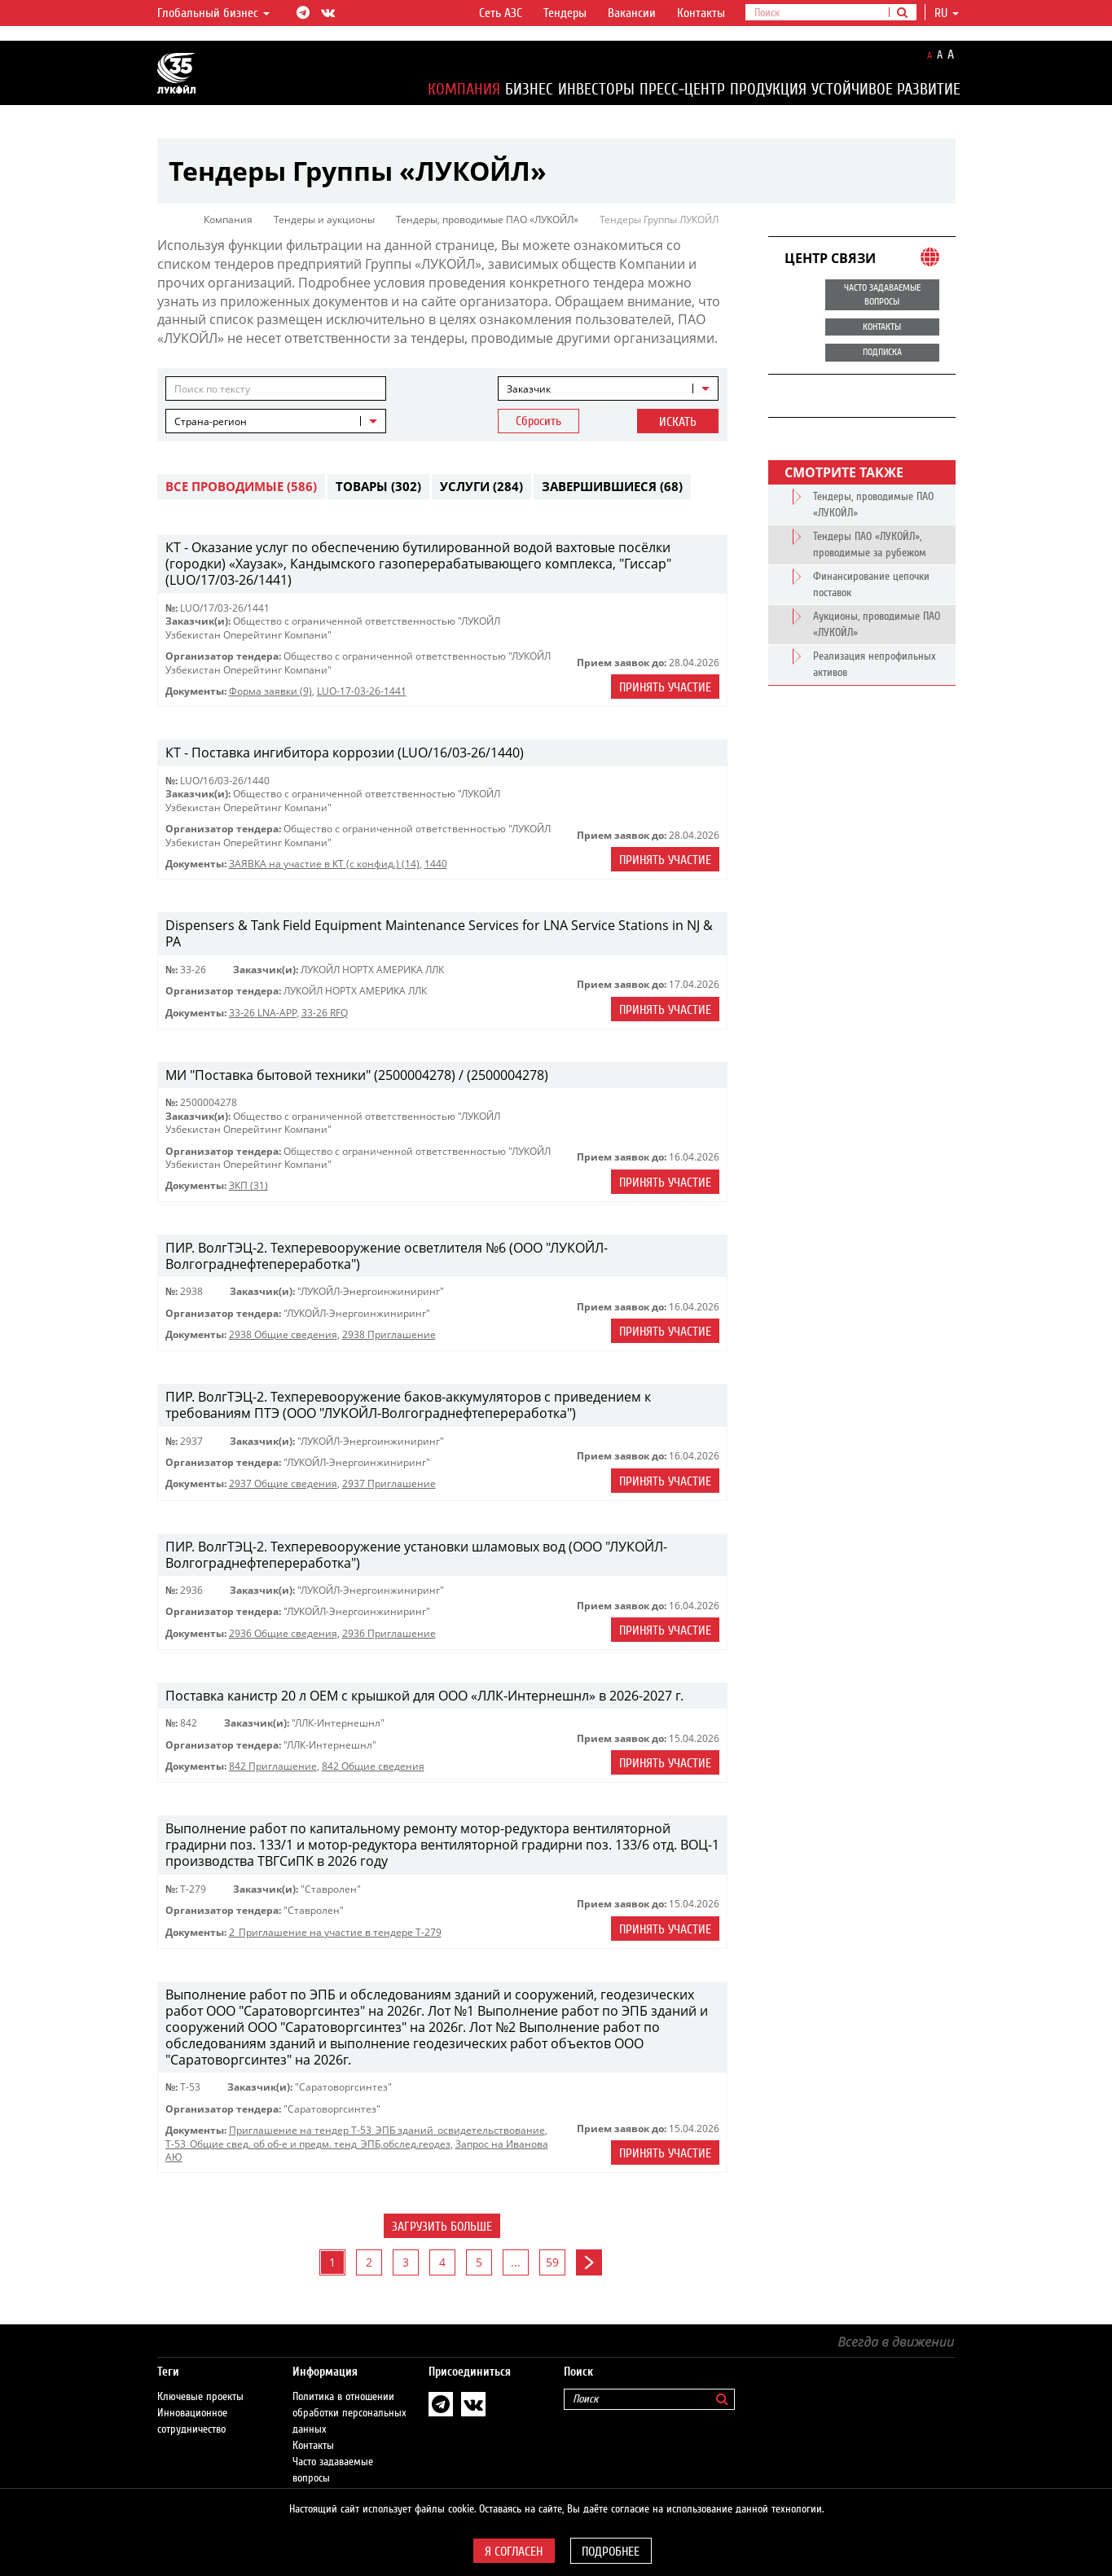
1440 (435, 864)
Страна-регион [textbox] (210, 421)
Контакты (701, 13)
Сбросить (538, 421)
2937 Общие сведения (283, 1483)
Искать (678, 422)
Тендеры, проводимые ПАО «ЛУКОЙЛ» (487, 219)
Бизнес (529, 89)
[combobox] (608, 388)
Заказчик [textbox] (529, 389)
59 (552, 2262)
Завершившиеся (612, 486)
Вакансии (632, 13)
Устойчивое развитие (885, 89)
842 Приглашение (273, 1766)
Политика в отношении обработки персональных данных (349, 2397)
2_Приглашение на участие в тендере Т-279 (335, 1932)
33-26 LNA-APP (263, 1013)
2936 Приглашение (389, 1633)
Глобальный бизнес (213, 13)
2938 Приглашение (389, 1334)
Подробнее (611, 2551)
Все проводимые (241, 486)
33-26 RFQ (324, 1013)
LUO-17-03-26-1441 (362, 691)
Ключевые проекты (200, 2380)
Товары (378, 486)
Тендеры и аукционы (324, 219)
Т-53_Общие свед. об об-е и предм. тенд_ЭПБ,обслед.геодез (308, 2144)
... (516, 2262)
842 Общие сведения (373, 1766)
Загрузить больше (442, 2226)
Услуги (481, 486)
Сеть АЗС (500, 13)
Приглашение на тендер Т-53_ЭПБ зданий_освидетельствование (387, 2130)
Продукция (768, 89)
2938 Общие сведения (283, 1334)
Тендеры (565, 13)
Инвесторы (596, 89)
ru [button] (946, 13)
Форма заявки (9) (270, 691)
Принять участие (665, 687)
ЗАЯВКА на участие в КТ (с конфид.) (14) (324, 864)
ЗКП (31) (248, 1185)
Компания (464, 89)
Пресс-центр (682, 89)
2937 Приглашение (389, 1483)
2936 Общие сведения (283, 1633)
